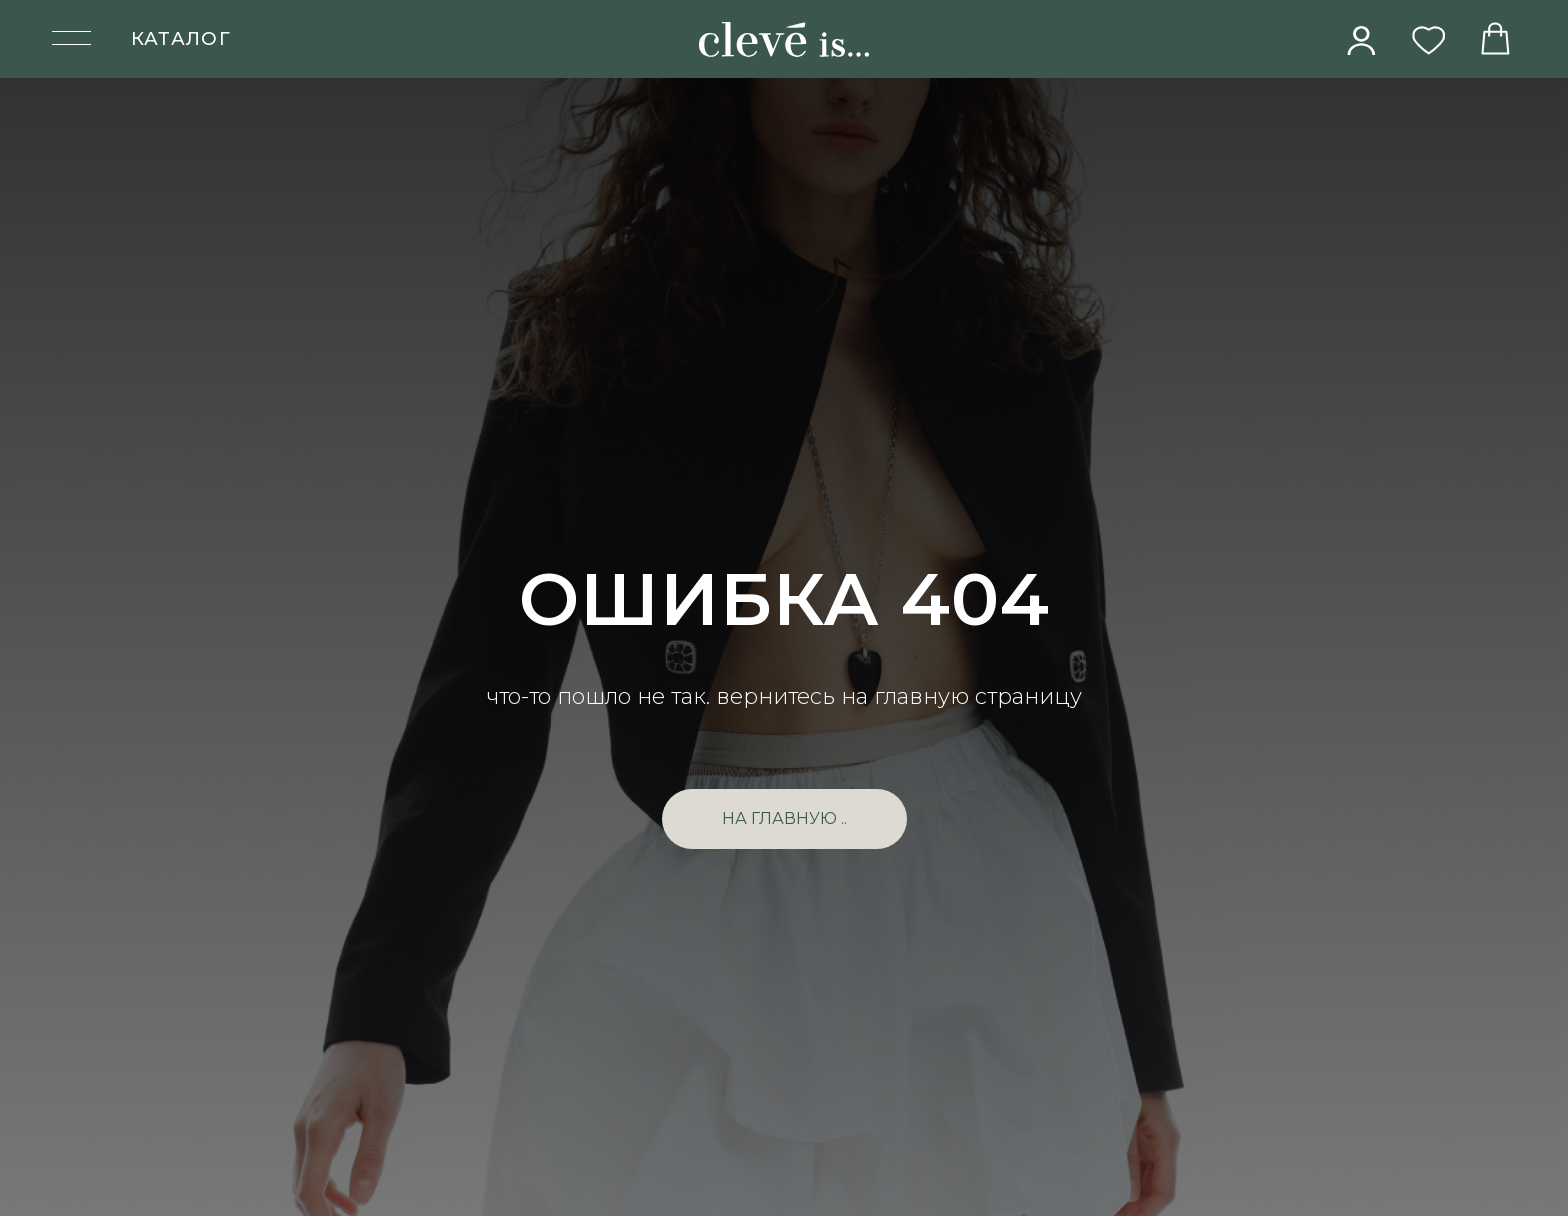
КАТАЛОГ (181, 38)
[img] (1362, 40)
